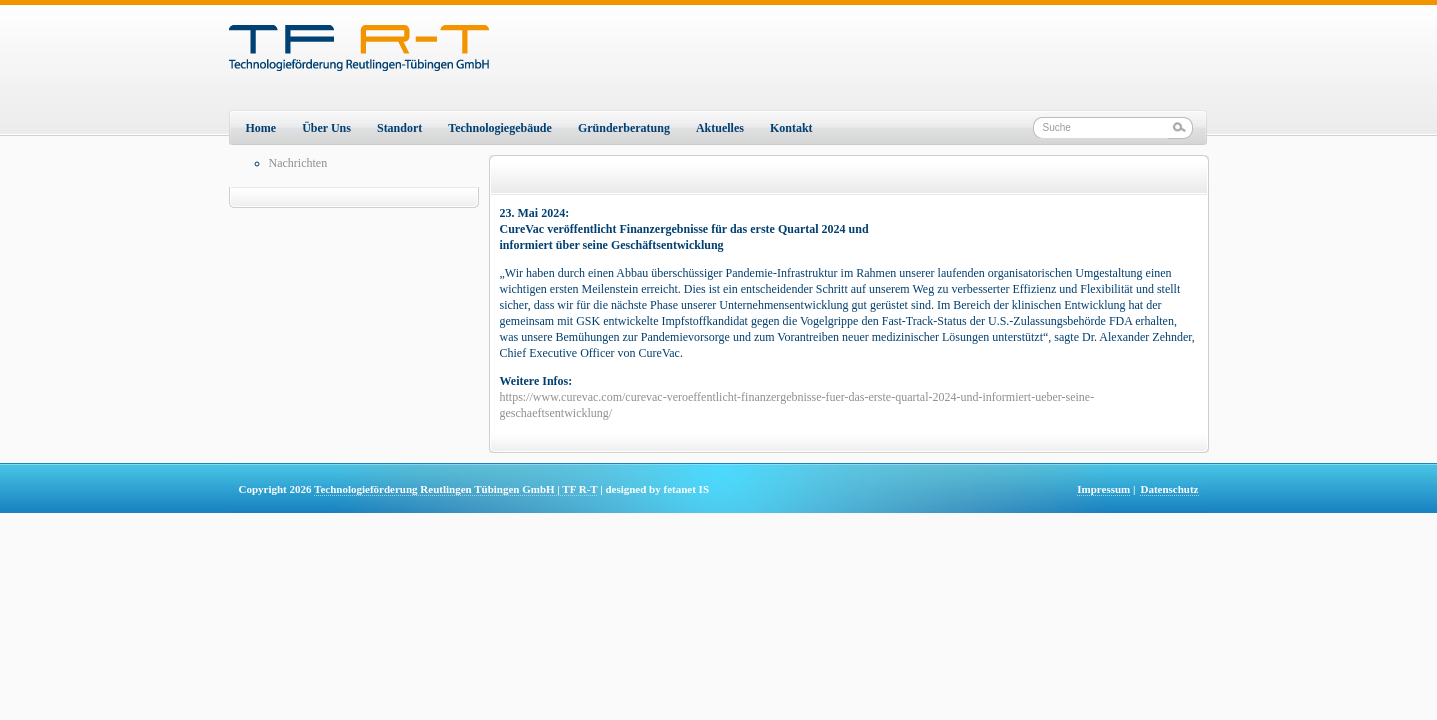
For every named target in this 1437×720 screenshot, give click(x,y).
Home (261, 128)
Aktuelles (720, 128)
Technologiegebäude (500, 128)
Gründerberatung (624, 128)
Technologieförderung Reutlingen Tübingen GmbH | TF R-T (455, 489)
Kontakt (791, 128)
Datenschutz (1169, 489)
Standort (399, 128)
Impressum (1103, 489)
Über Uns (326, 128)
